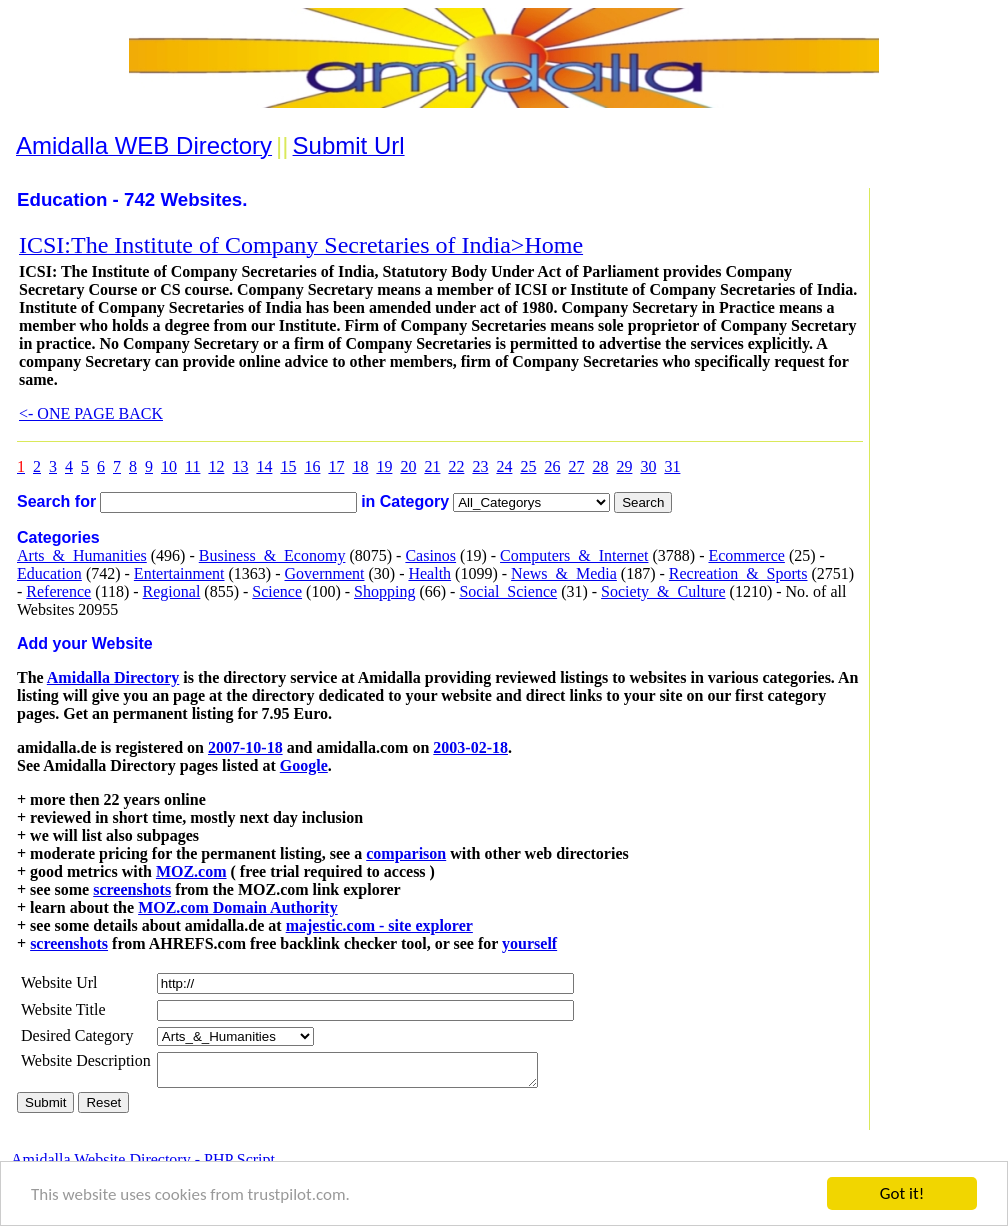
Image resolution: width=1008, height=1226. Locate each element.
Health (429, 573)
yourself (529, 943)
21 (432, 466)
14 (264, 466)
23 (480, 466)
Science (277, 591)
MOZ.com (191, 871)
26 (552, 466)
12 (216, 466)
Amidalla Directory (113, 677)
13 (240, 466)
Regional (172, 591)
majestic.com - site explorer (379, 925)
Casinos (430, 555)
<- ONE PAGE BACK (91, 413)
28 (600, 466)
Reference (58, 591)
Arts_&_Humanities (82, 555)
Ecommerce (746, 555)
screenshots (132, 889)
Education (49, 573)
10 (169, 466)
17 (336, 466)
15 (288, 466)
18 (360, 466)
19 (384, 466)
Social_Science (508, 591)
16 (312, 466)
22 (456, 466)
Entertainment (179, 573)
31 (672, 466)
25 (528, 466)
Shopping (384, 591)
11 (192, 466)
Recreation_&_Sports (738, 573)
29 (624, 466)
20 (408, 466)
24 (504, 466)
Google (304, 765)
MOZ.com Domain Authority (238, 907)
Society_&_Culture (663, 591)
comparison (406, 853)
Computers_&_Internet (574, 555)
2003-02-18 (470, 747)
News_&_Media (564, 573)
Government (324, 573)
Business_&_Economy (272, 555)
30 (648, 466)
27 (576, 466)
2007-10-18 (245, 747)
